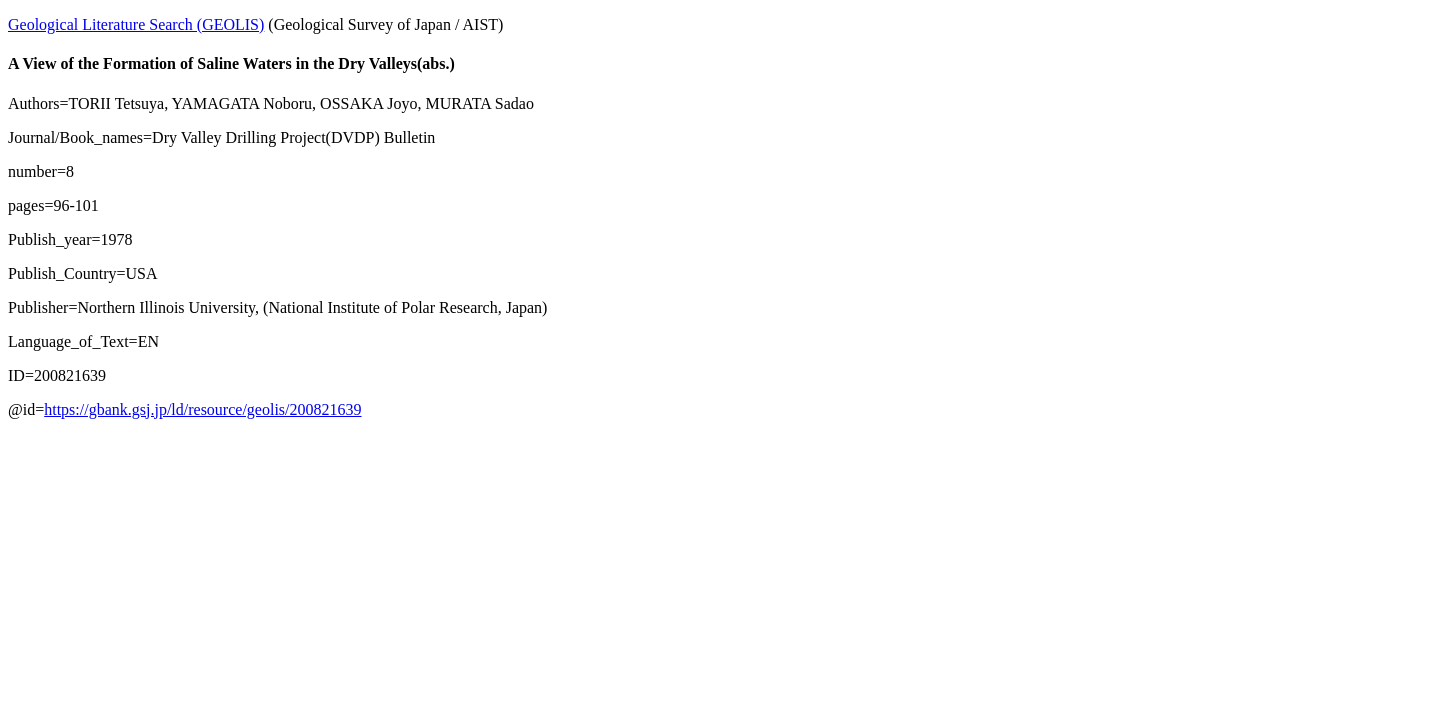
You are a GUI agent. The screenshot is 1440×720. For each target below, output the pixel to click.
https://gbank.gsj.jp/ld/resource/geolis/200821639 (202, 409)
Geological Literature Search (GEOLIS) (136, 24)
